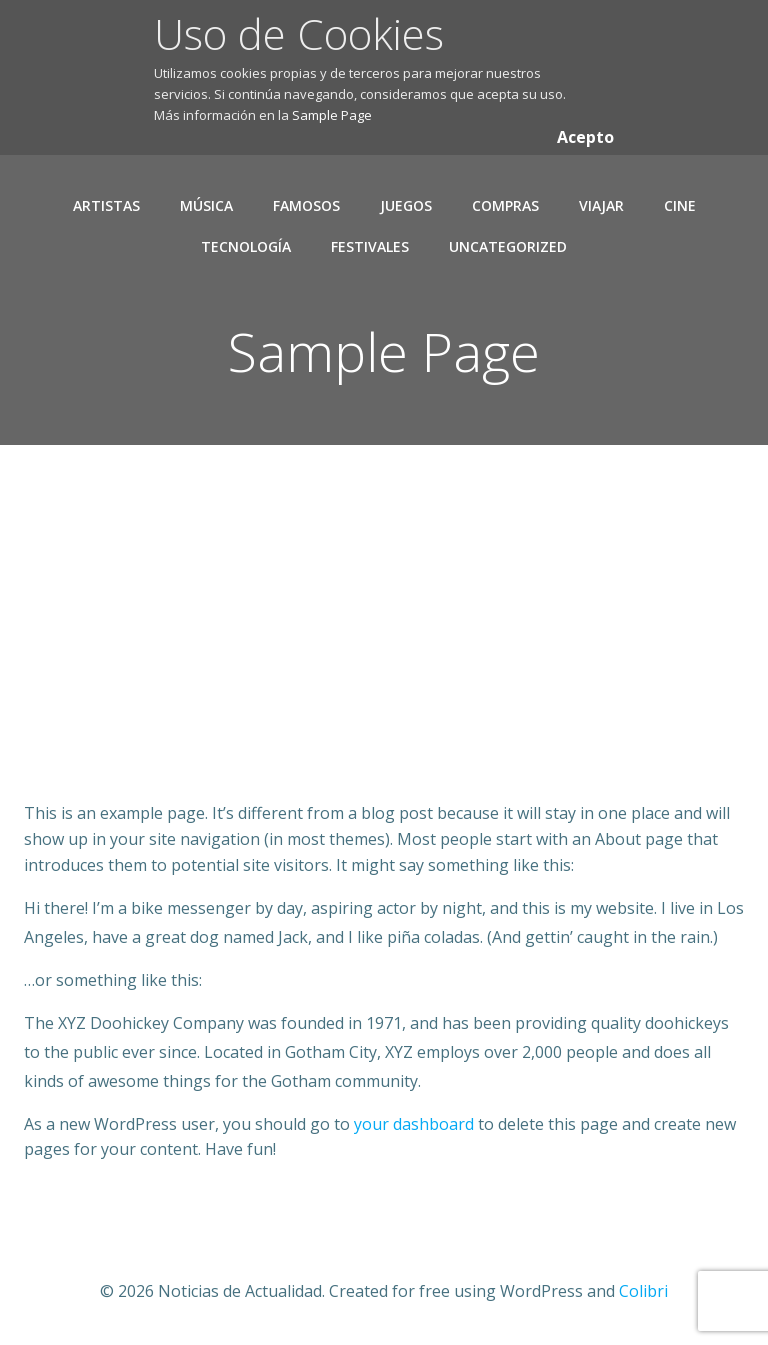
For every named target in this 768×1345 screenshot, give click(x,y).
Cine (680, 205)
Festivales (370, 246)
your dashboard (414, 1124)
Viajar (601, 205)
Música (206, 205)
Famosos (306, 205)
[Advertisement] (384, 653)
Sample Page (332, 115)
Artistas (106, 205)
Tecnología (246, 246)
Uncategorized (508, 246)
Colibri (643, 1291)
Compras (505, 205)
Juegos (406, 205)
